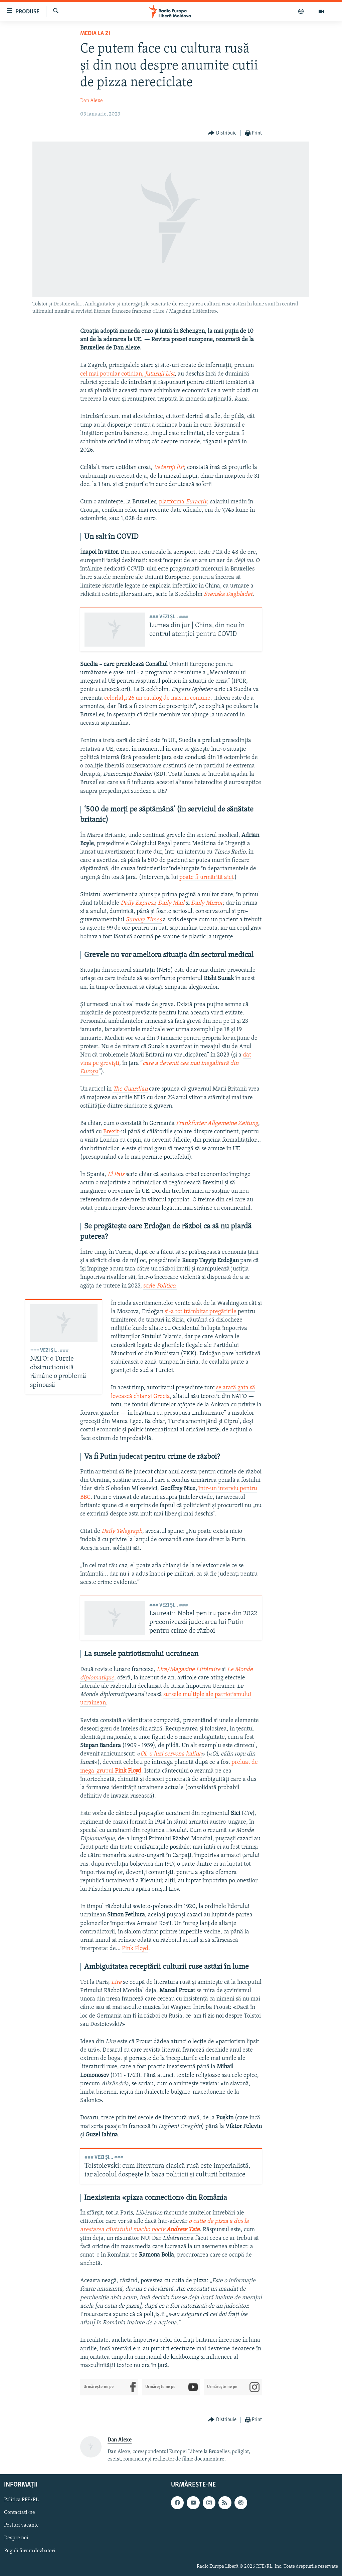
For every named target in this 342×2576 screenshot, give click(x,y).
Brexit (111, 1132)
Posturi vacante (21, 2525)
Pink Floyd (135, 1948)
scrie (160, 1286)
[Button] (222, 133)
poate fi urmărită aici (206, 877)
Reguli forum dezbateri (29, 2550)
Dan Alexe (91, 100)
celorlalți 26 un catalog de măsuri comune (157, 698)
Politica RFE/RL (21, 2500)
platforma (183, 502)
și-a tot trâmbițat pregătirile (200, 1312)
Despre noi (16, 2538)
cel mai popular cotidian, (127, 374)
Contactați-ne (19, 2512)
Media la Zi (95, 33)
